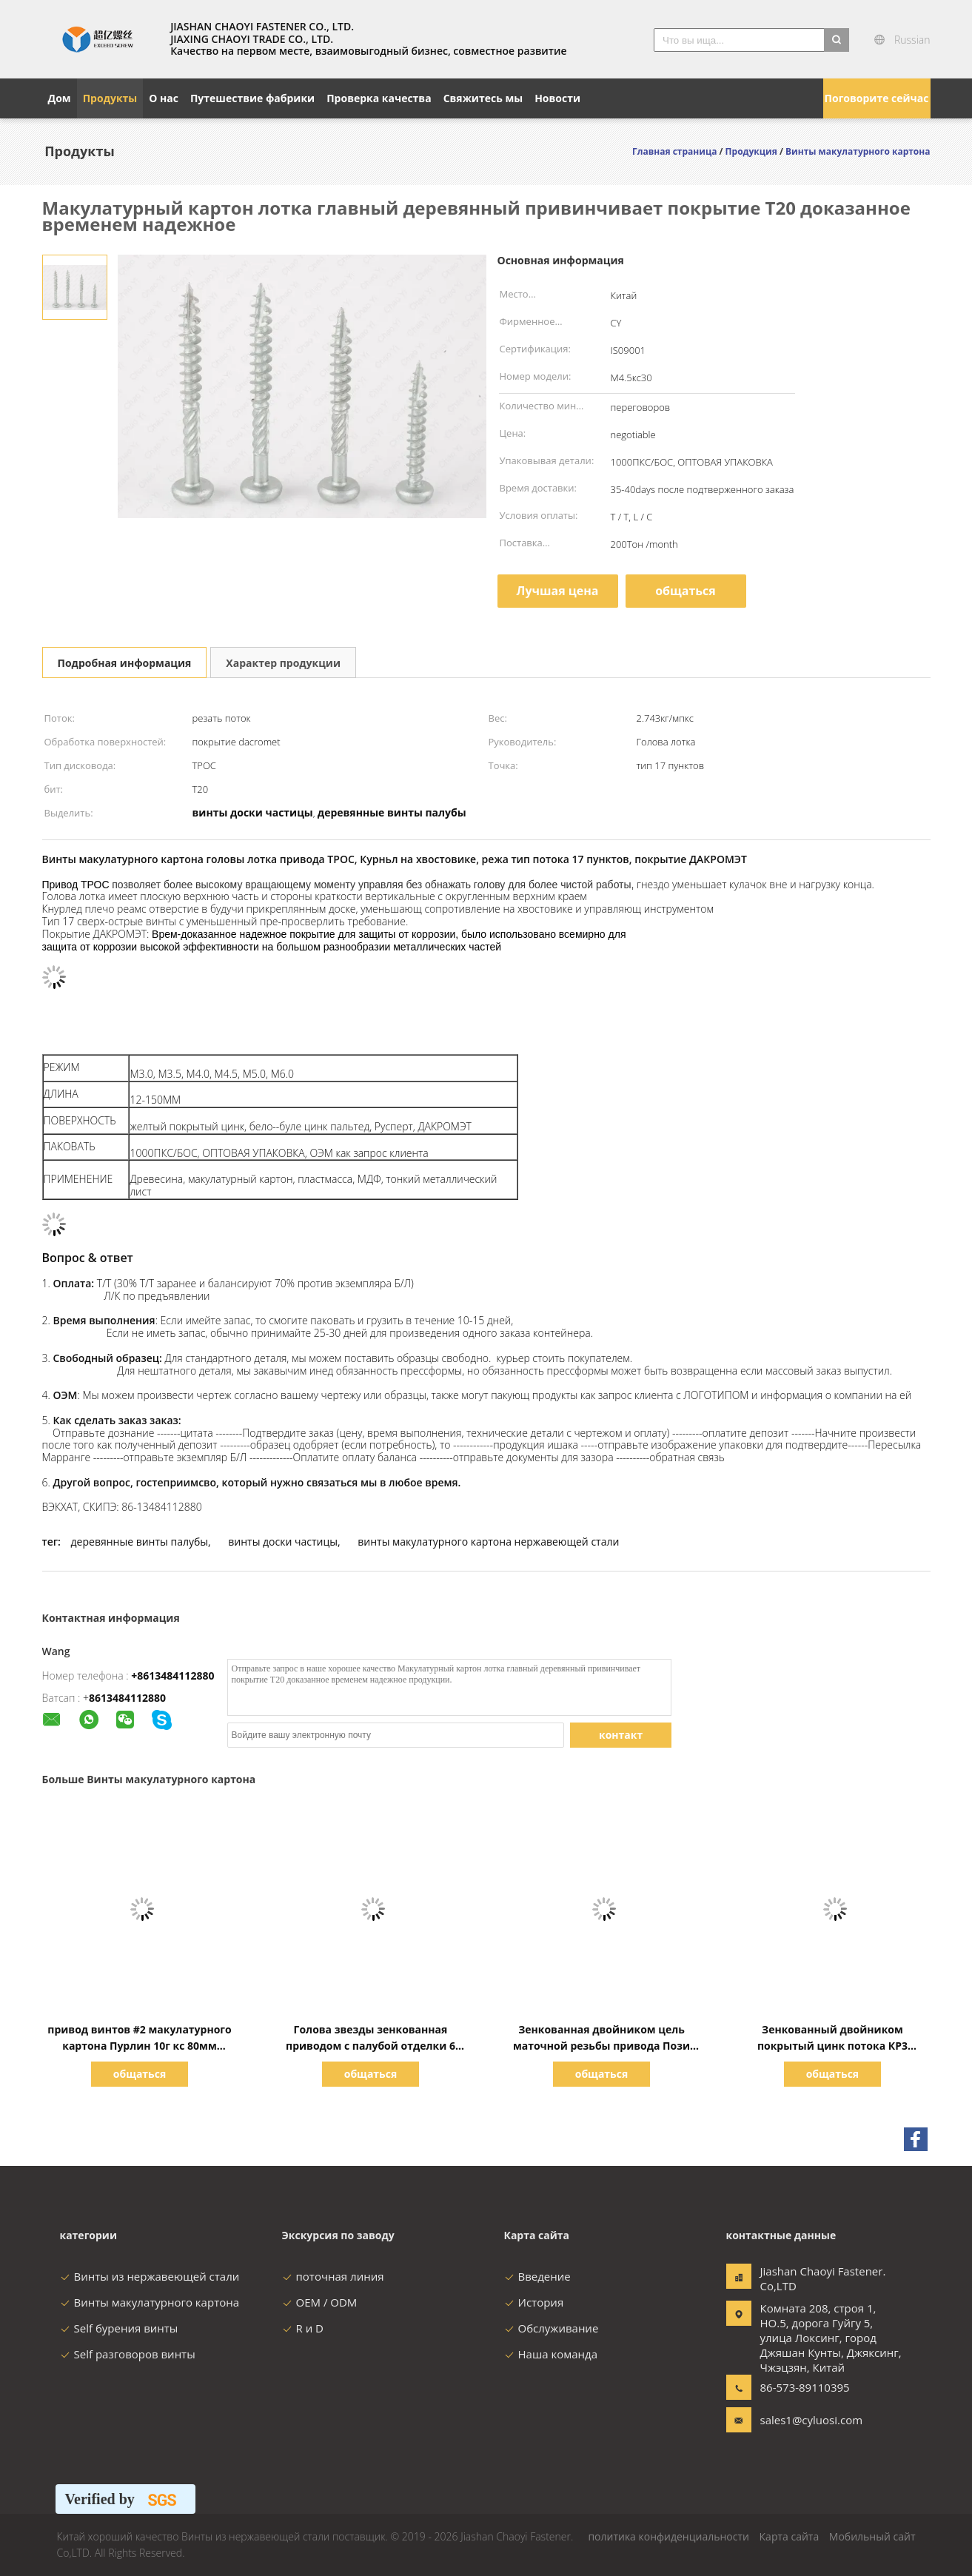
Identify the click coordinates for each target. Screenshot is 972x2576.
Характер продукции (283, 663)
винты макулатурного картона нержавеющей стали (488, 1541)
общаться (685, 591)
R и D (303, 2328)
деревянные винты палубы (139, 1541)
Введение (537, 2276)
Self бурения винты (119, 2328)
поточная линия (333, 2276)
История (534, 2302)
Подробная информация (125, 663)
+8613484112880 (172, 1675)
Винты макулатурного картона (150, 2302)
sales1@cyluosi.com (807, 2419)
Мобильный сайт (872, 2536)
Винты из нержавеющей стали (150, 2276)
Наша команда (551, 2354)
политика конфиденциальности (668, 2536)
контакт (621, 1735)
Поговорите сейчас (877, 98)
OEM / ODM (320, 2302)
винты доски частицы (283, 1541)
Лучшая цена (557, 591)
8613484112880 (127, 1698)
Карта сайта (790, 2536)
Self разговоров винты (127, 2354)
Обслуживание (551, 2328)
